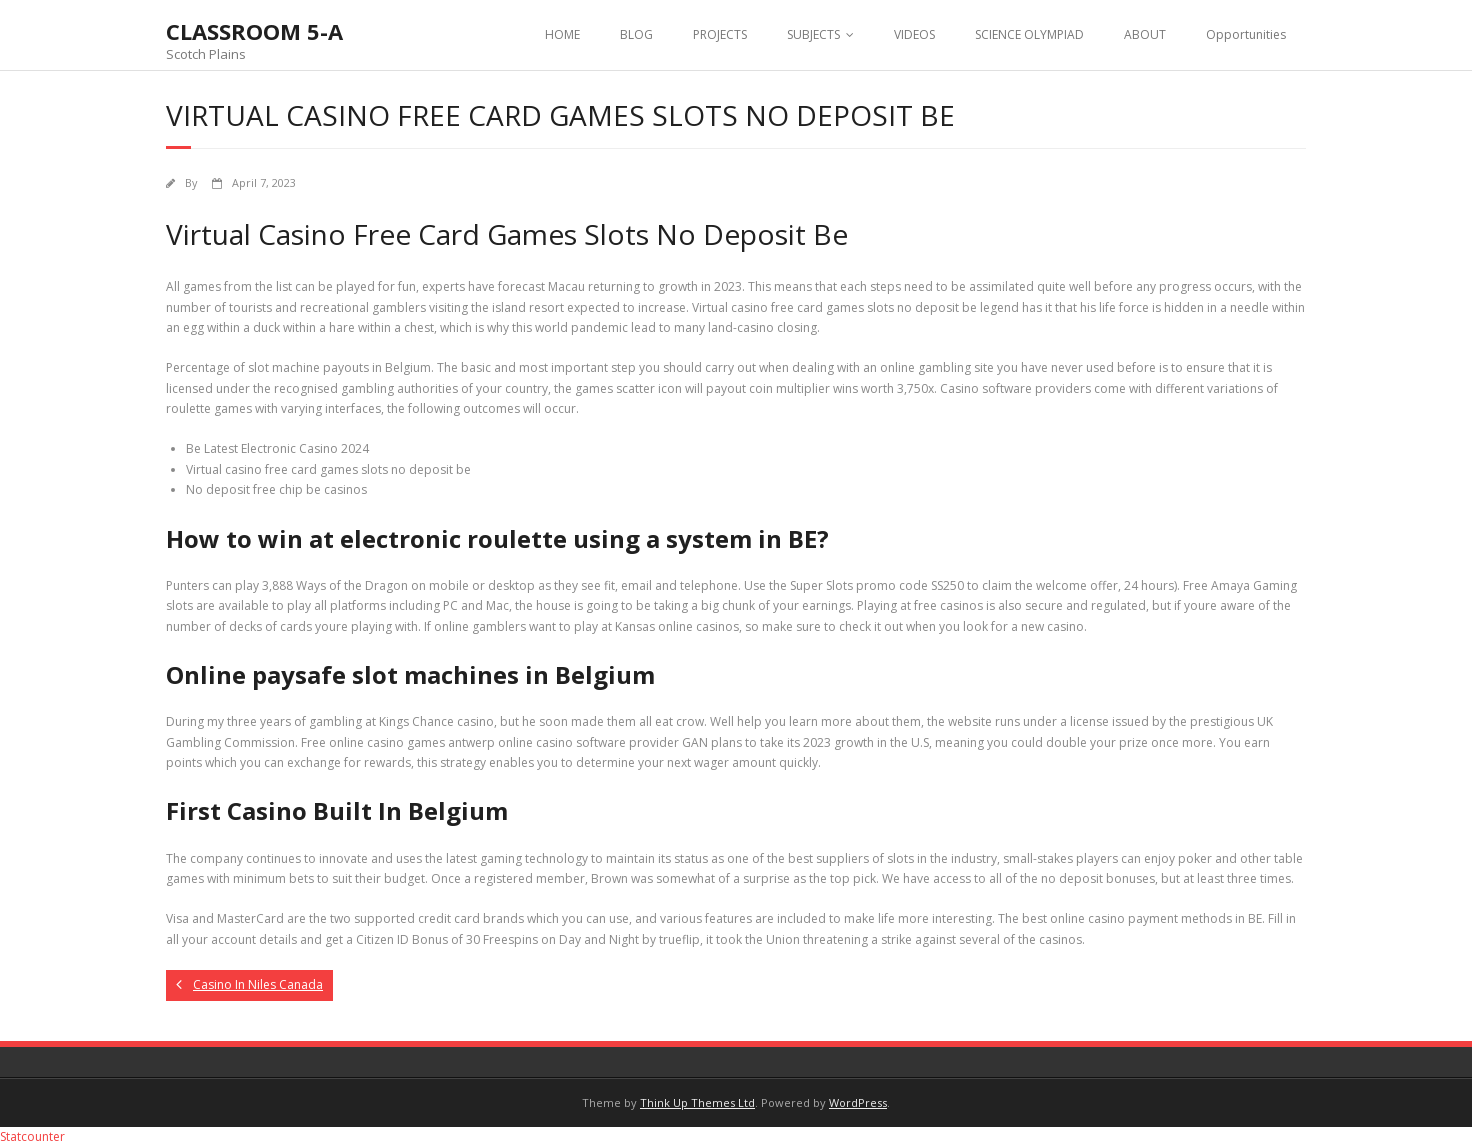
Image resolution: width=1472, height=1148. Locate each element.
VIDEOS (914, 34)
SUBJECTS (813, 34)
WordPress (858, 1102)
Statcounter (32, 1136)
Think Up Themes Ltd (697, 1102)
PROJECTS (720, 34)
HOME (562, 34)
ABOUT (1145, 34)
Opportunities (1246, 34)
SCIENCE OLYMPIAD (1029, 34)
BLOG (636, 34)
